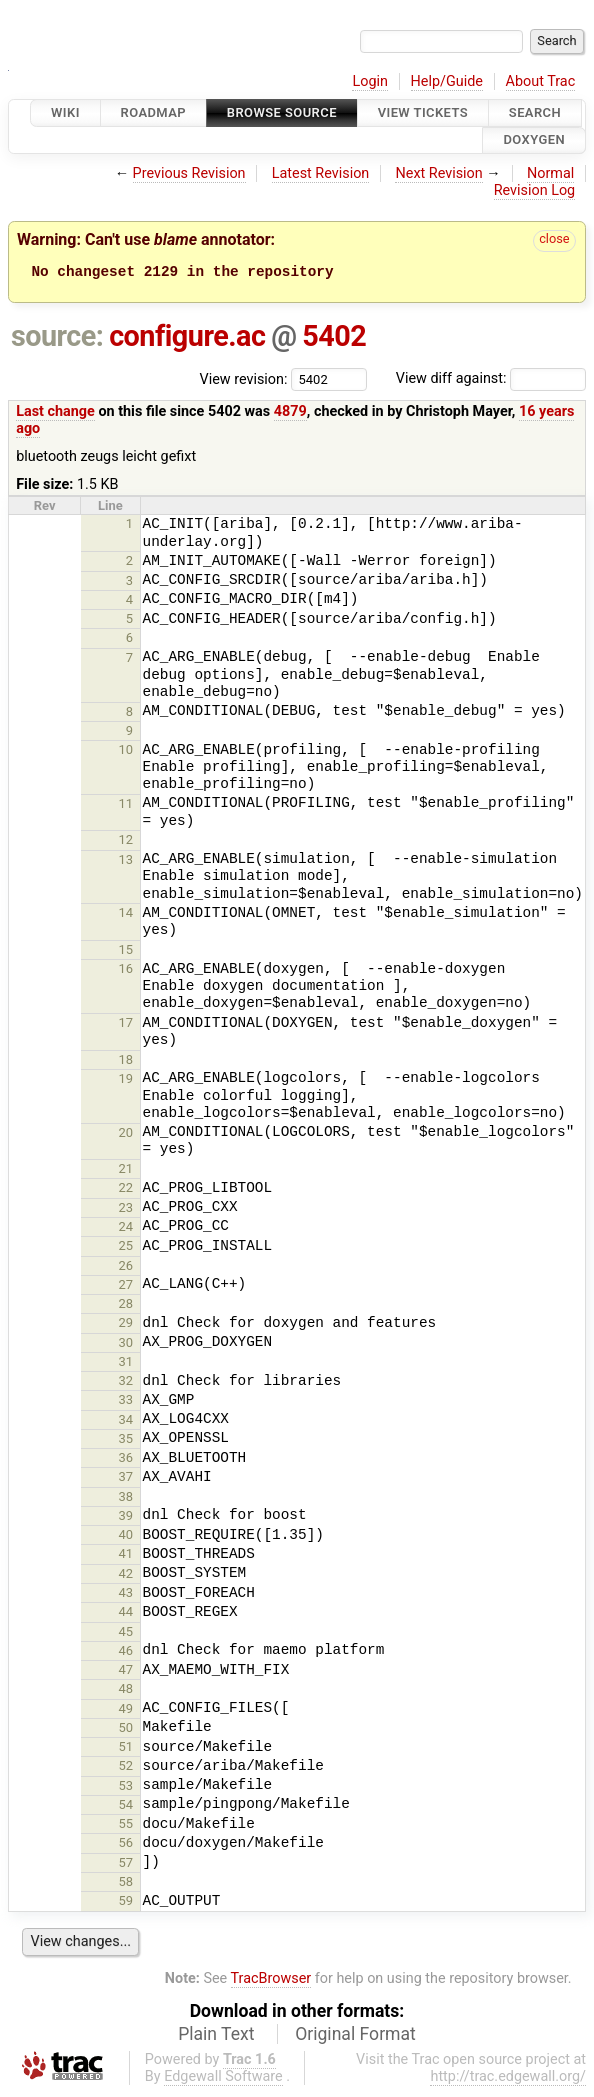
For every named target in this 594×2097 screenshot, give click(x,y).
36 (126, 1460)
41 (126, 1556)
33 (126, 1402)
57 (126, 1865)
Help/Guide (447, 81)
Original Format (355, 2037)
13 (126, 862)
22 (126, 1190)
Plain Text (216, 2037)
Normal (550, 173)
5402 (334, 339)
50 (126, 1730)
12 (126, 842)
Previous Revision (189, 173)
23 (126, 1210)
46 (126, 1653)
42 (126, 1576)
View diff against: (491, 381)
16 (126, 971)
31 (126, 1364)
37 (126, 1479)
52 (126, 1768)
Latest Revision (321, 173)
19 (126, 1081)
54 (126, 1807)
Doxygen (534, 140)
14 (126, 915)
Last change (55, 414)
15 (126, 952)
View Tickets (423, 112)
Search (535, 112)
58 (126, 1884)
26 (126, 1268)
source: (57, 339)
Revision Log (535, 190)
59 (126, 1903)
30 (126, 1345)
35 (126, 1441)
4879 (290, 414)
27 (126, 1287)
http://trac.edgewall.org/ (508, 2079)
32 (126, 1383)
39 (126, 1518)
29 (126, 1325)
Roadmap (154, 112)
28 (126, 1306)
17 (126, 1025)
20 (126, 1135)
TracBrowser (271, 1981)
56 (126, 1845)
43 (126, 1595)
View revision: (244, 381)
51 (126, 1749)
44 (126, 1614)
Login (370, 81)
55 (126, 1826)
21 (126, 1171)
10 (126, 752)
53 (126, 1788)
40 (126, 1537)
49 (126, 1711)
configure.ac (187, 339)
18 (126, 1062)
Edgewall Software (223, 2079)
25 (126, 1248)
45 (126, 1634)
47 (126, 1672)
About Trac (541, 81)
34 (126, 1422)
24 (126, 1229)
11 (126, 806)
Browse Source (282, 112)
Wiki (65, 112)
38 (126, 1499)
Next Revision (438, 173)
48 (126, 1691)
